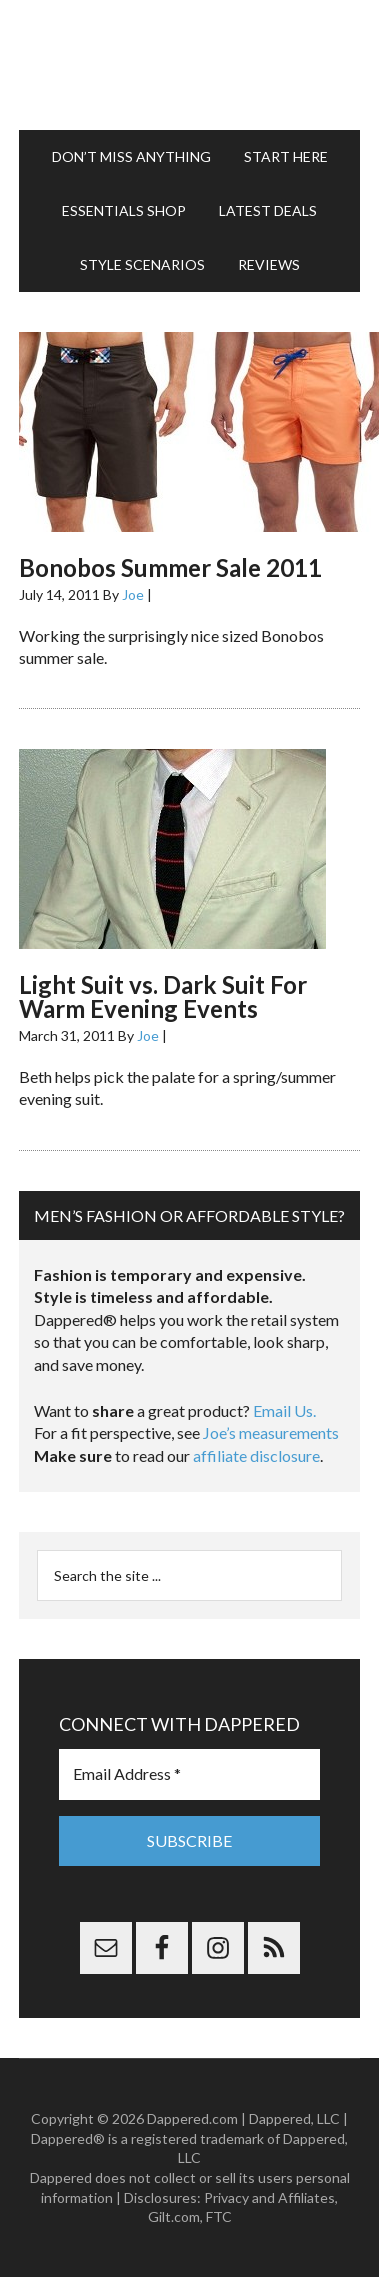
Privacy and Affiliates (269, 2197)
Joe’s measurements (271, 1432)
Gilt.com (174, 2216)
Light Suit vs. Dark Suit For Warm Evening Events (163, 996)
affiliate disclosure (256, 1455)
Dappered (189, 65)
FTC (219, 2216)
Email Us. (284, 1410)
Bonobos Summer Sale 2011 (170, 567)
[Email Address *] (189, 1774)
